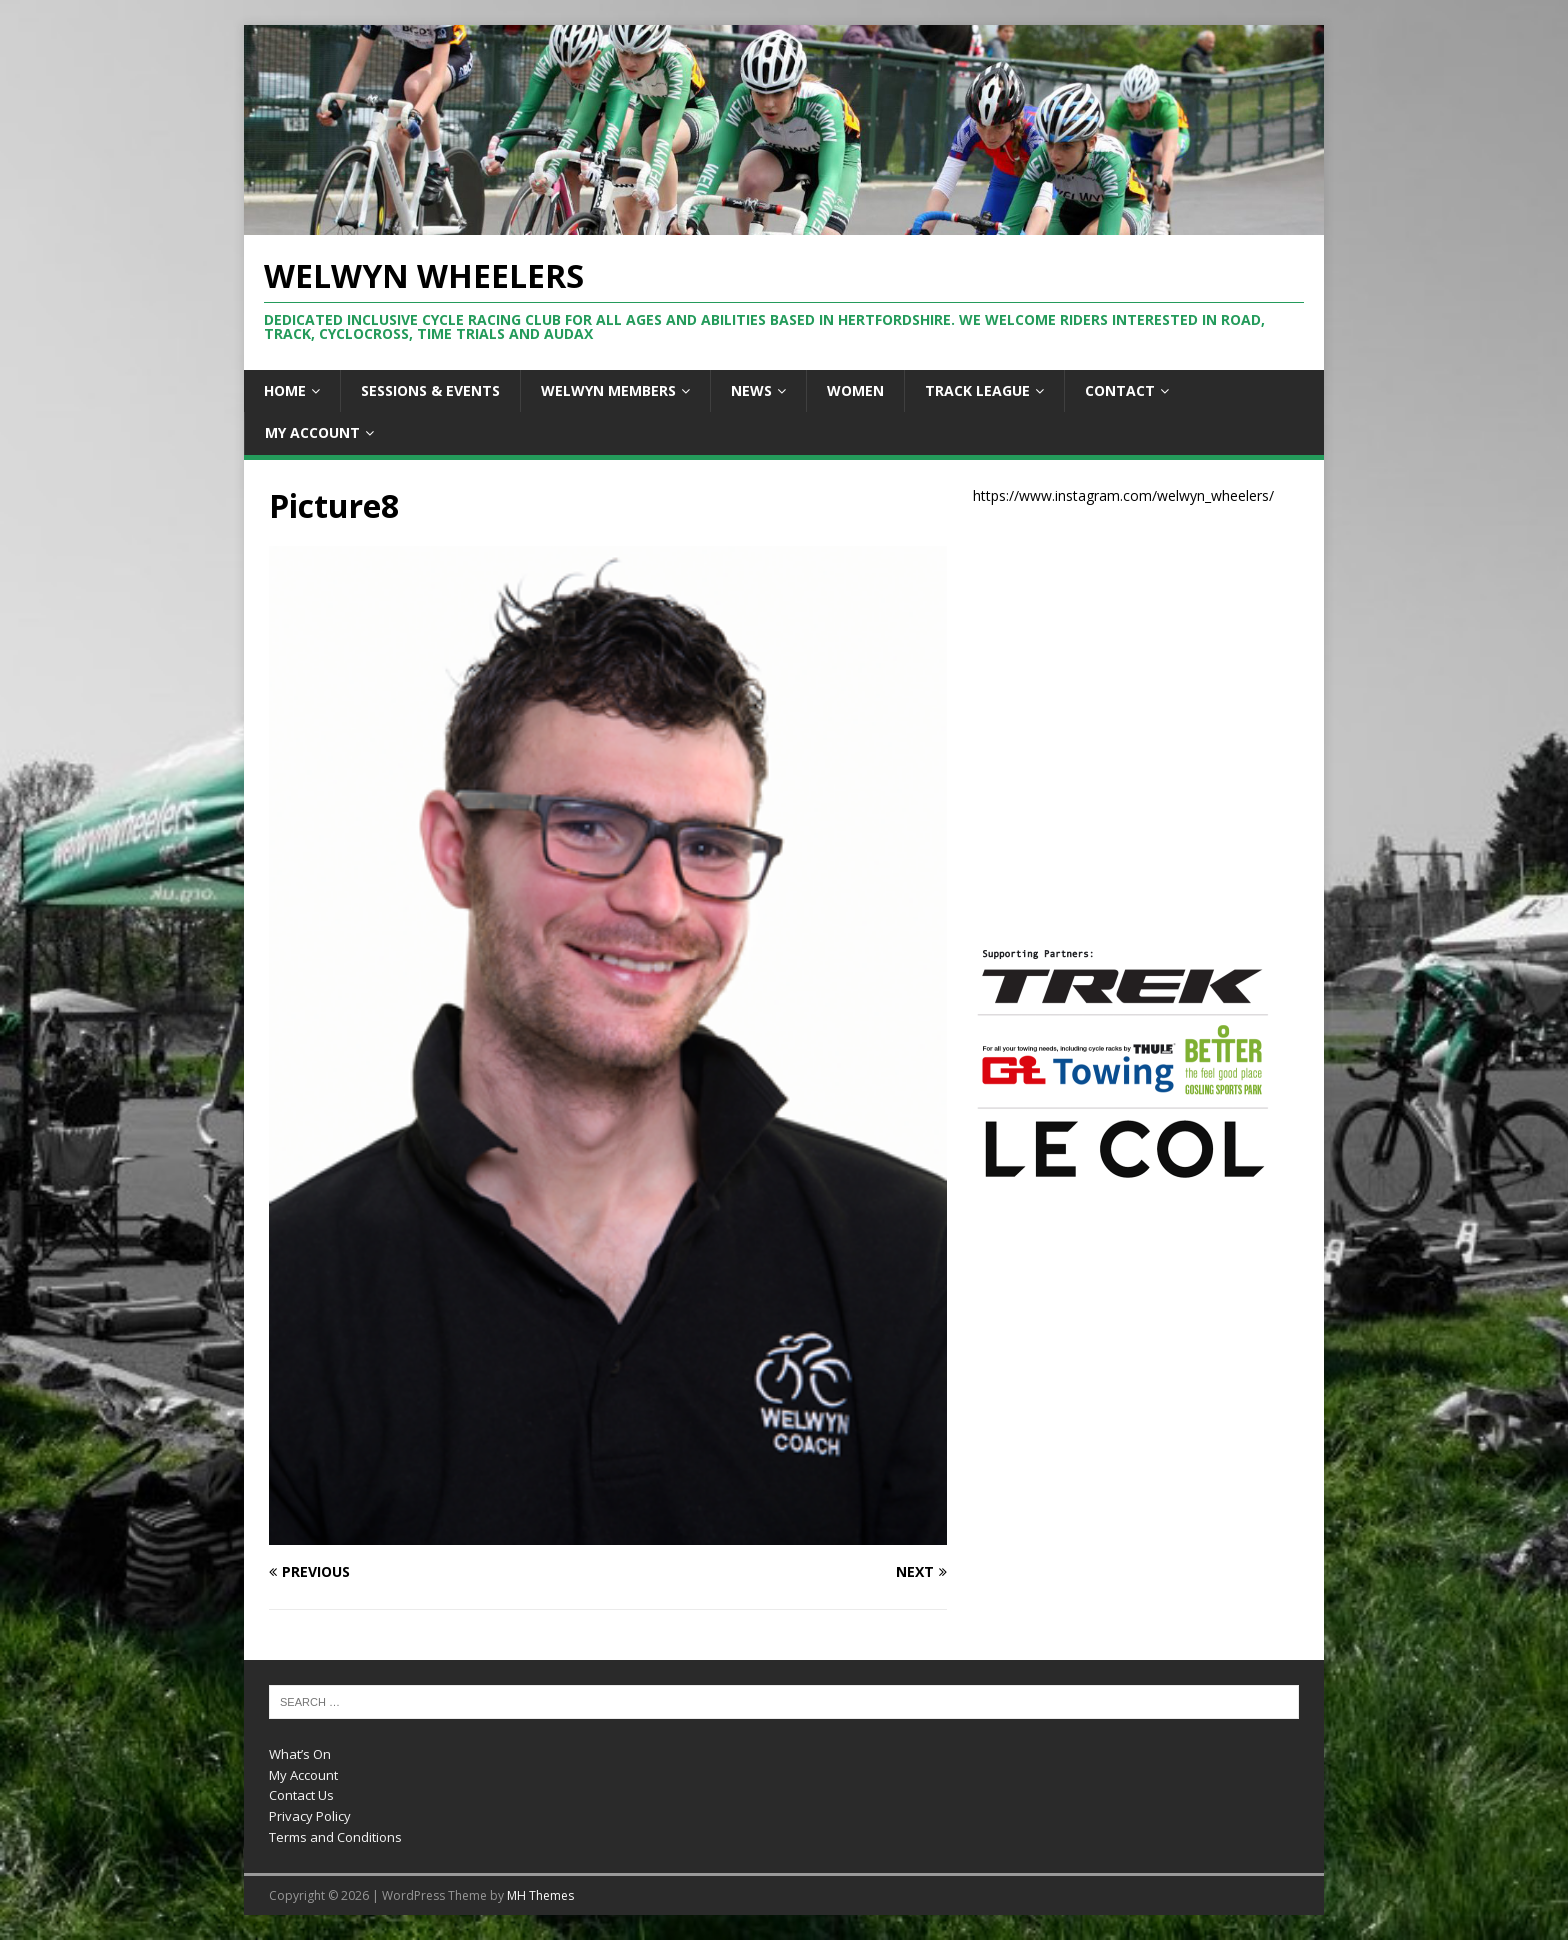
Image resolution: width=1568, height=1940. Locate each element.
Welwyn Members (608, 390)
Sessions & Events (430, 390)
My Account (312, 432)
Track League (977, 390)
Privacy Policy (310, 1816)
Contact (1120, 390)
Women (855, 390)
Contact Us (301, 1795)
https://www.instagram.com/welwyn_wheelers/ (1123, 495)
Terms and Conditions (335, 1837)
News (751, 390)
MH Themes (540, 1895)
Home (285, 390)
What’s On (300, 1754)
